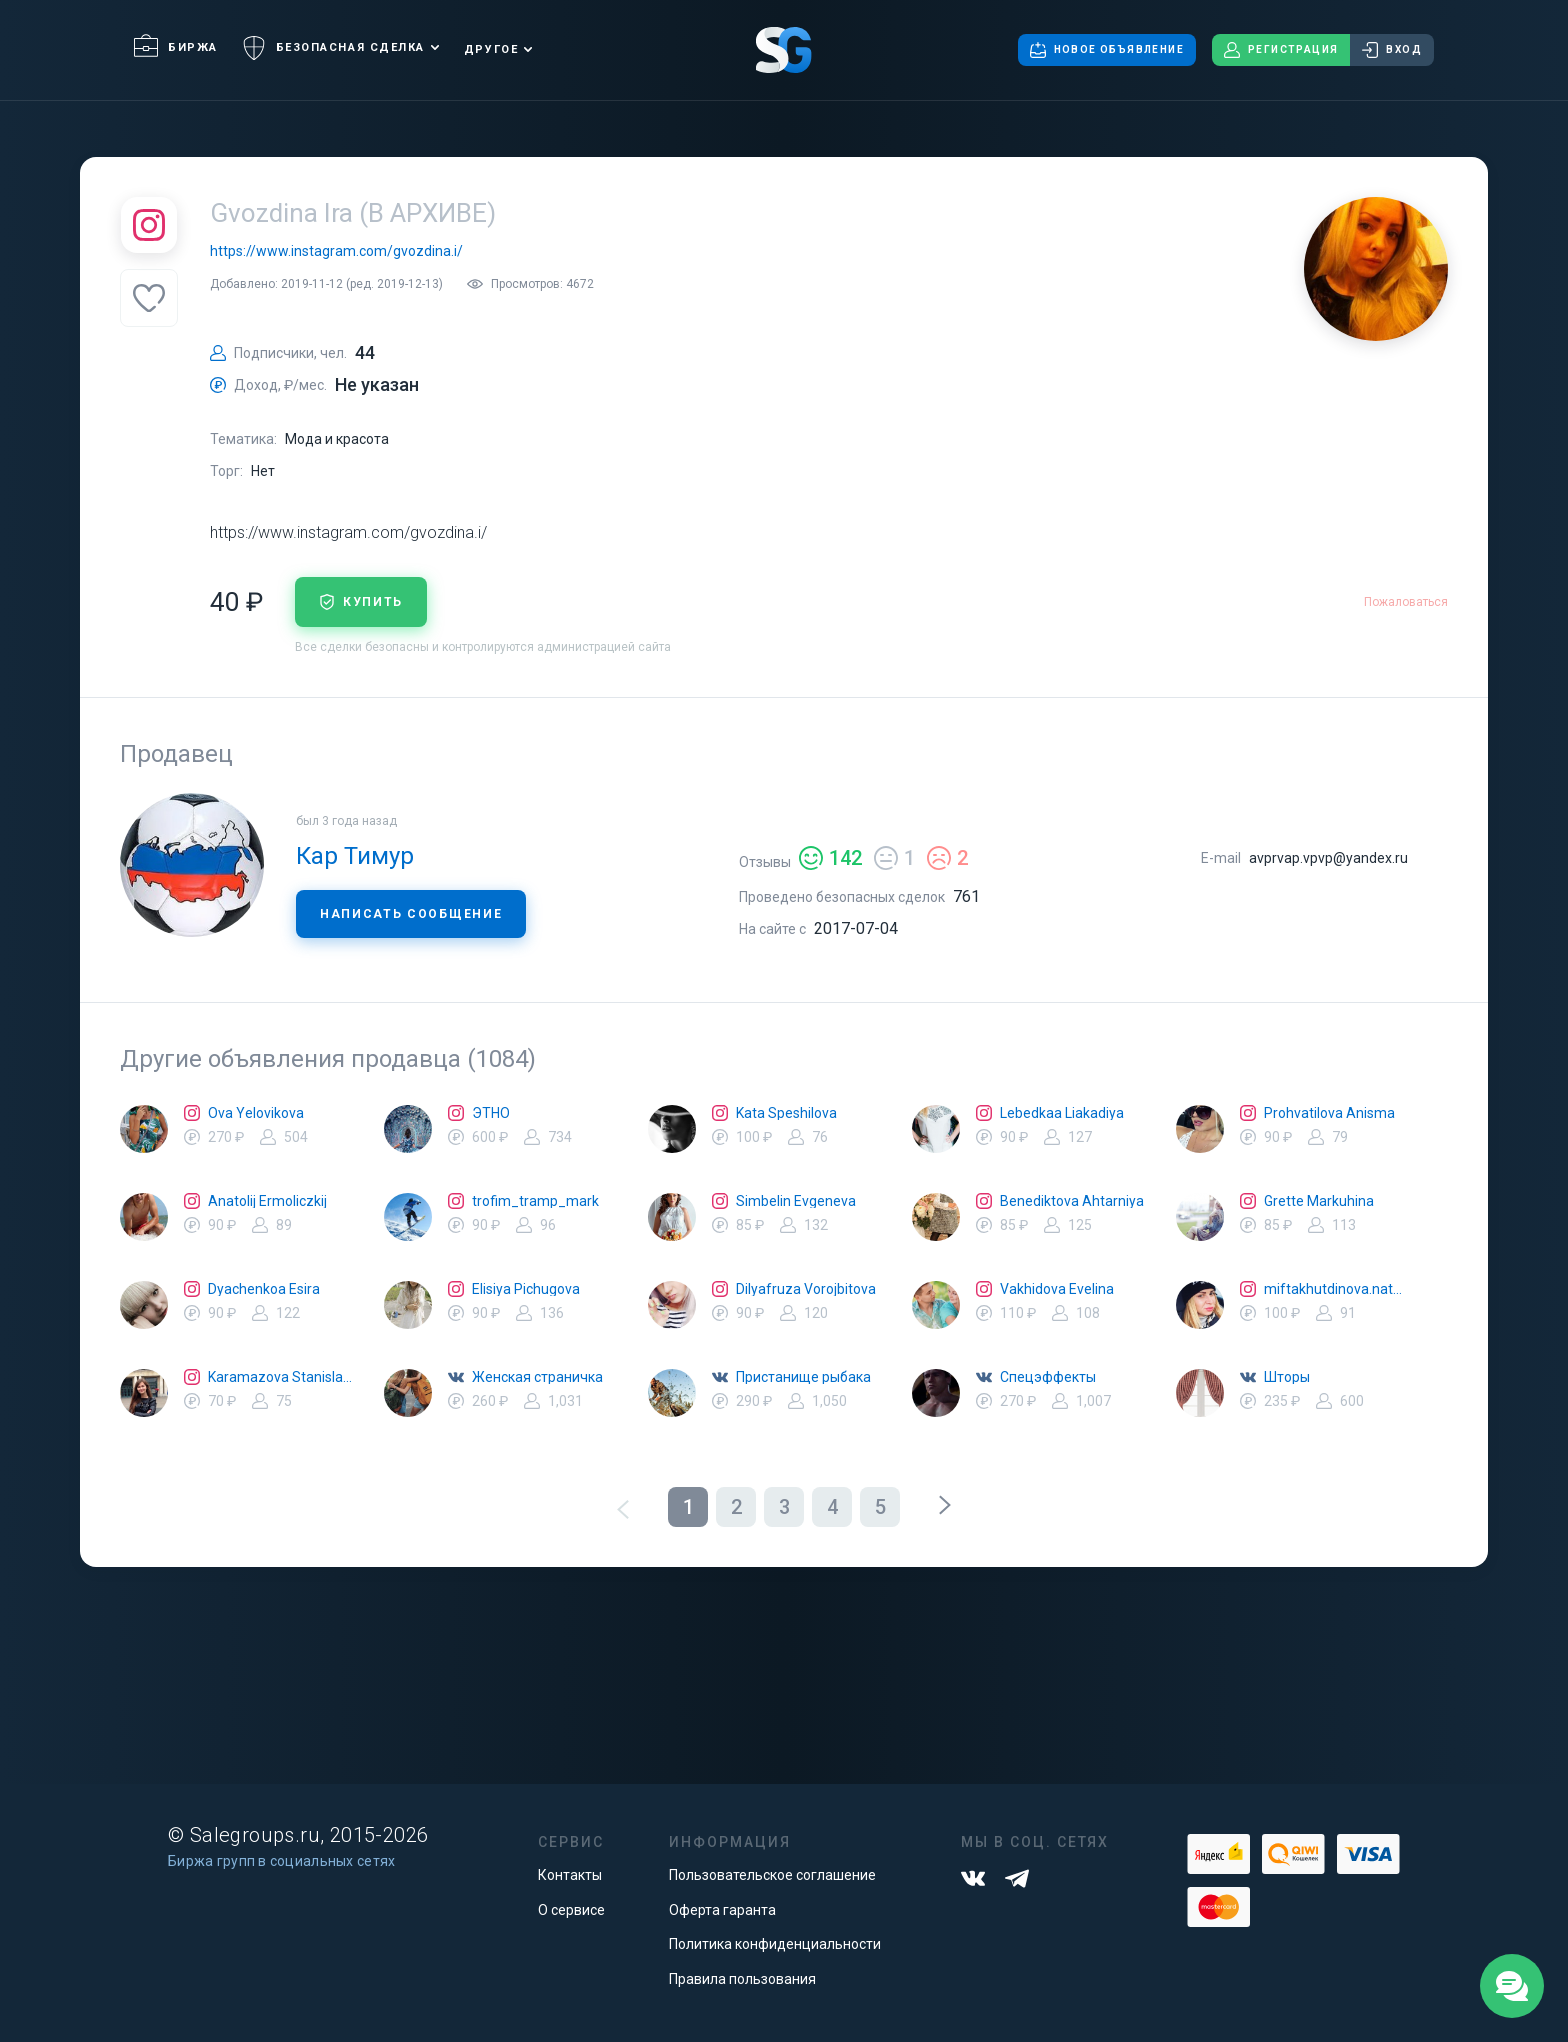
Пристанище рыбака (803, 1377)
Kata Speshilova (786, 1113)
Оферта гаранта (722, 1910)
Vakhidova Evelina (1057, 1289)
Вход (1392, 50)
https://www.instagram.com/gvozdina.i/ (336, 251)
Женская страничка (537, 1377)
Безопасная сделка (333, 48)
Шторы (1287, 1377)
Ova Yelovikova (256, 1113)
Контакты (570, 1875)
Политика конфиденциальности (775, 1944)
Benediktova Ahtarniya (1072, 1201)
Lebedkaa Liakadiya (1062, 1113)
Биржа (176, 47)
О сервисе (571, 1910)
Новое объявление (1107, 50)
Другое (491, 49)
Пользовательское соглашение (772, 1875)
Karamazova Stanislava (280, 1377)
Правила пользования (742, 1979)
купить (361, 602)
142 (830, 858)
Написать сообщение (411, 914)
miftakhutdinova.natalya (1336, 1289)
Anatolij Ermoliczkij (267, 1201)
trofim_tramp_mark (535, 1201)
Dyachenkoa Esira (264, 1289)
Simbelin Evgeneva (796, 1201)
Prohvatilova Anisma (1329, 1113)
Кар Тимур (355, 856)
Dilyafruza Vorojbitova (806, 1289)
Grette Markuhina (1319, 1201)
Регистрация (1281, 50)
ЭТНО (491, 1113)
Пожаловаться (1406, 602)
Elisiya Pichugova (526, 1289)
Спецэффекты (1048, 1377)
